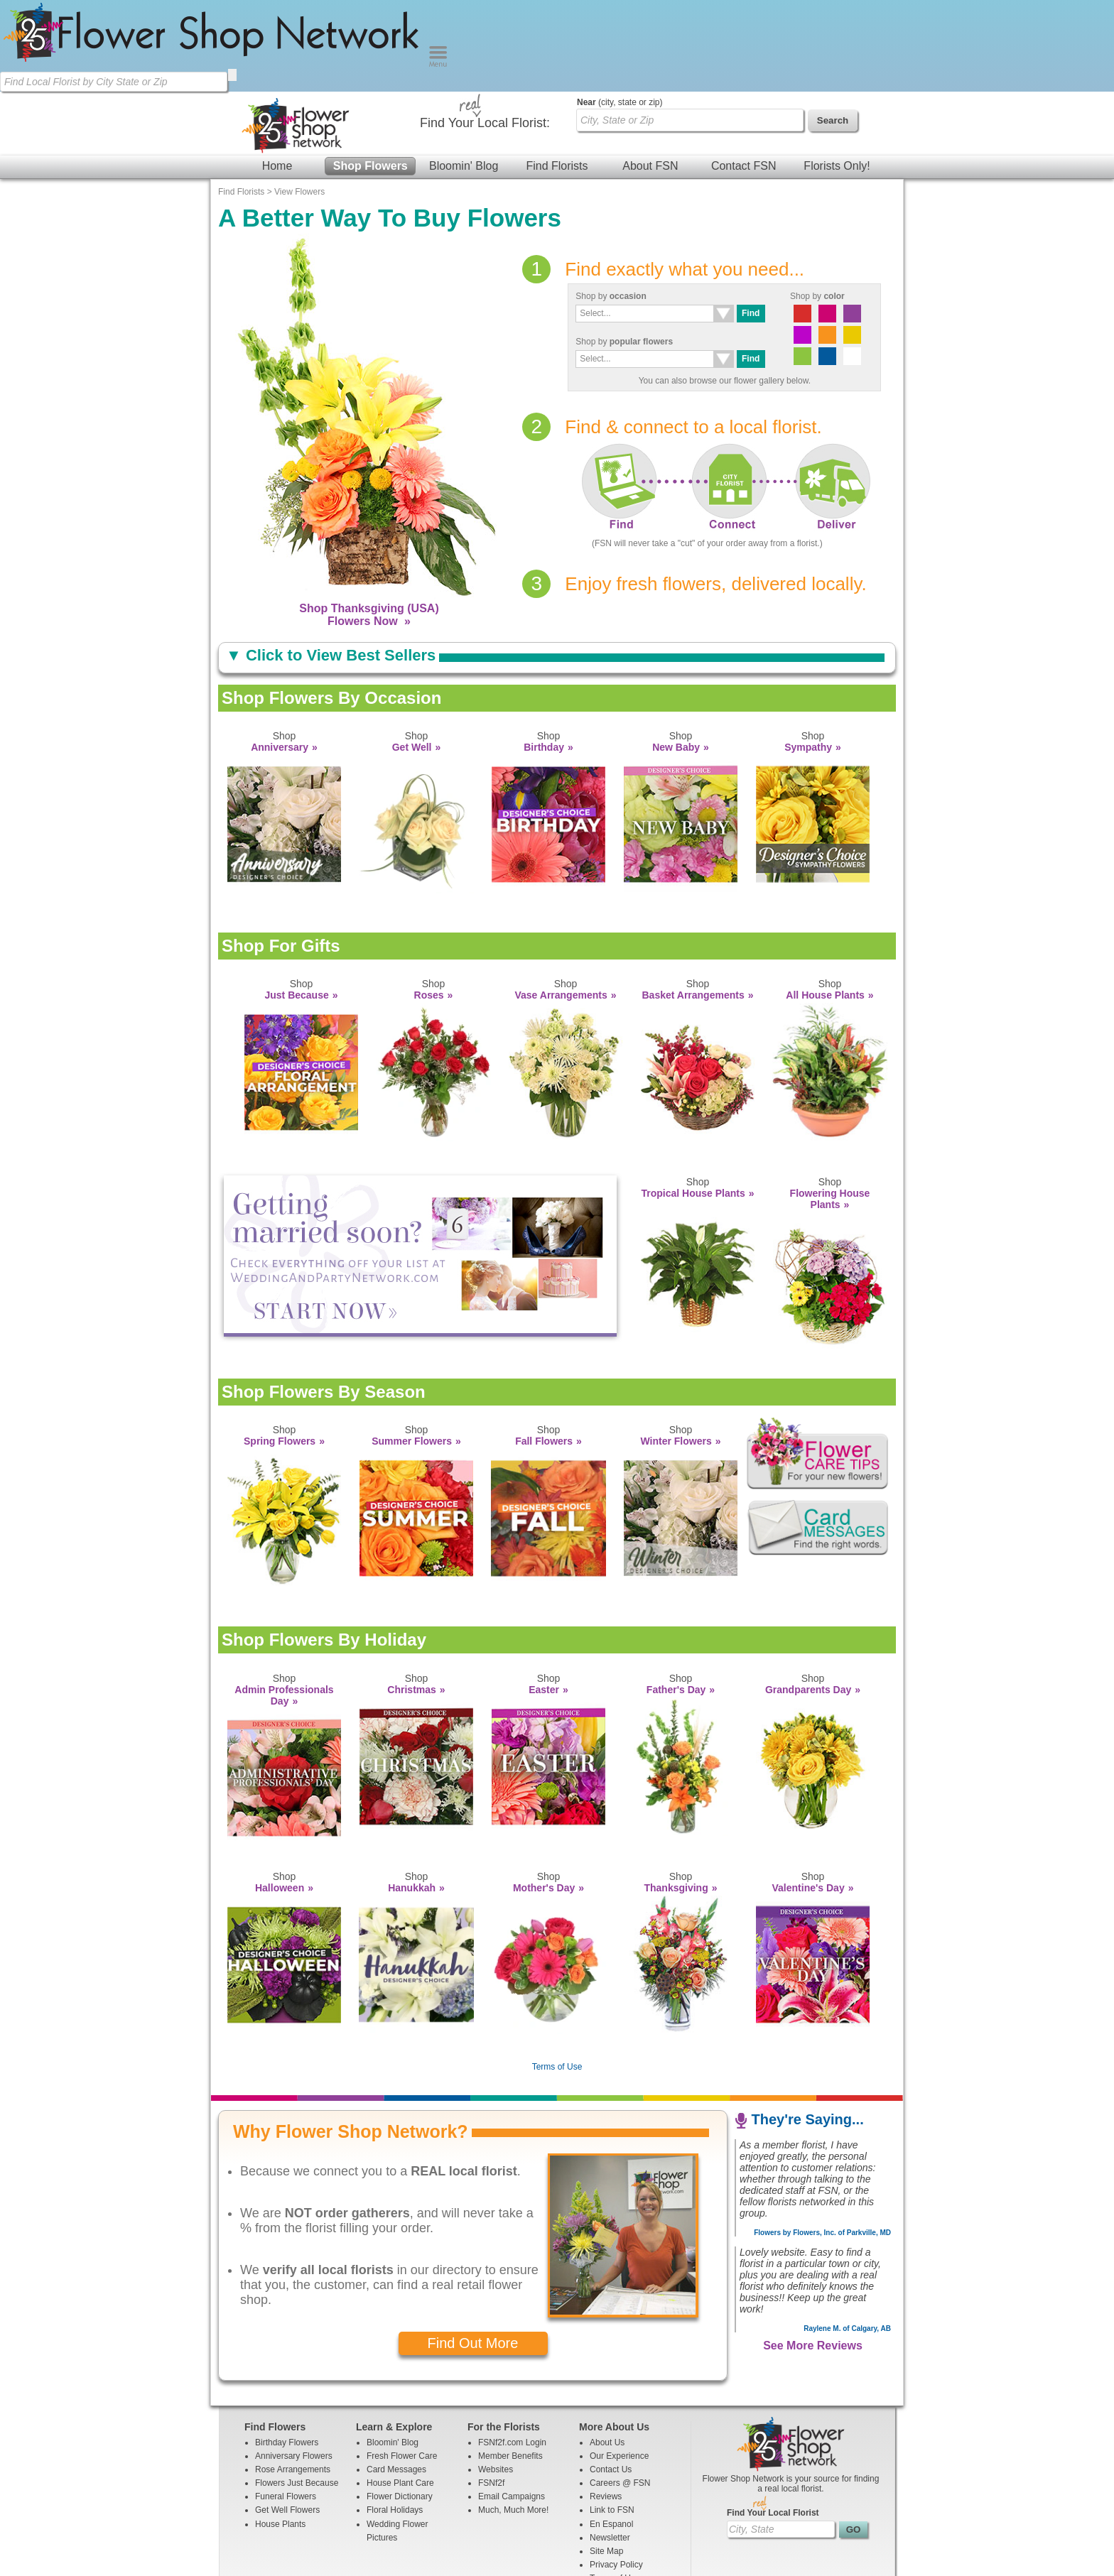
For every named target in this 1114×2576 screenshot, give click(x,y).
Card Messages (396, 2378)
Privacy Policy (616, 2473)
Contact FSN (744, 74)
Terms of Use (557, 1975)
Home (277, 74)
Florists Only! (837, 74)
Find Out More (473, 2251)
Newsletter (610, 2446)
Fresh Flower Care (402, 2364)
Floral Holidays (395, 2418)
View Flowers (299, 100)
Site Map (606, 2459)
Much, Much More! (513, 2418)
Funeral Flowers (285, 2405)
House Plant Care (400, 2391)
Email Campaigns (511, 2405)
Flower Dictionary (400, 2405)
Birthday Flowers (286, 2351)
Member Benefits (510, 2364)
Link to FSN (612, 2418)
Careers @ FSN (620, 2391)
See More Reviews (812, 2254)
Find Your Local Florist (773, 2421)
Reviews (606, 2405)
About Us (607, 2351)
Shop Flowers (370, 74)
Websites (495, 2378)
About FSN (650, 74)
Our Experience (619, 2364)
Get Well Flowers (287, 2418)
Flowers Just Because (296, 2391)
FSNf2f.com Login (512, 2351)
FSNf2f (491, 2391)
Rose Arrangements (292, 2378)
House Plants (280, 2433)
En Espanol (611, 2433)
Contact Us (611, 2378)
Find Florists (557, 74)
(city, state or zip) (619, 11)
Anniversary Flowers (293, 2364)
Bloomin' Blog (463, 74)
